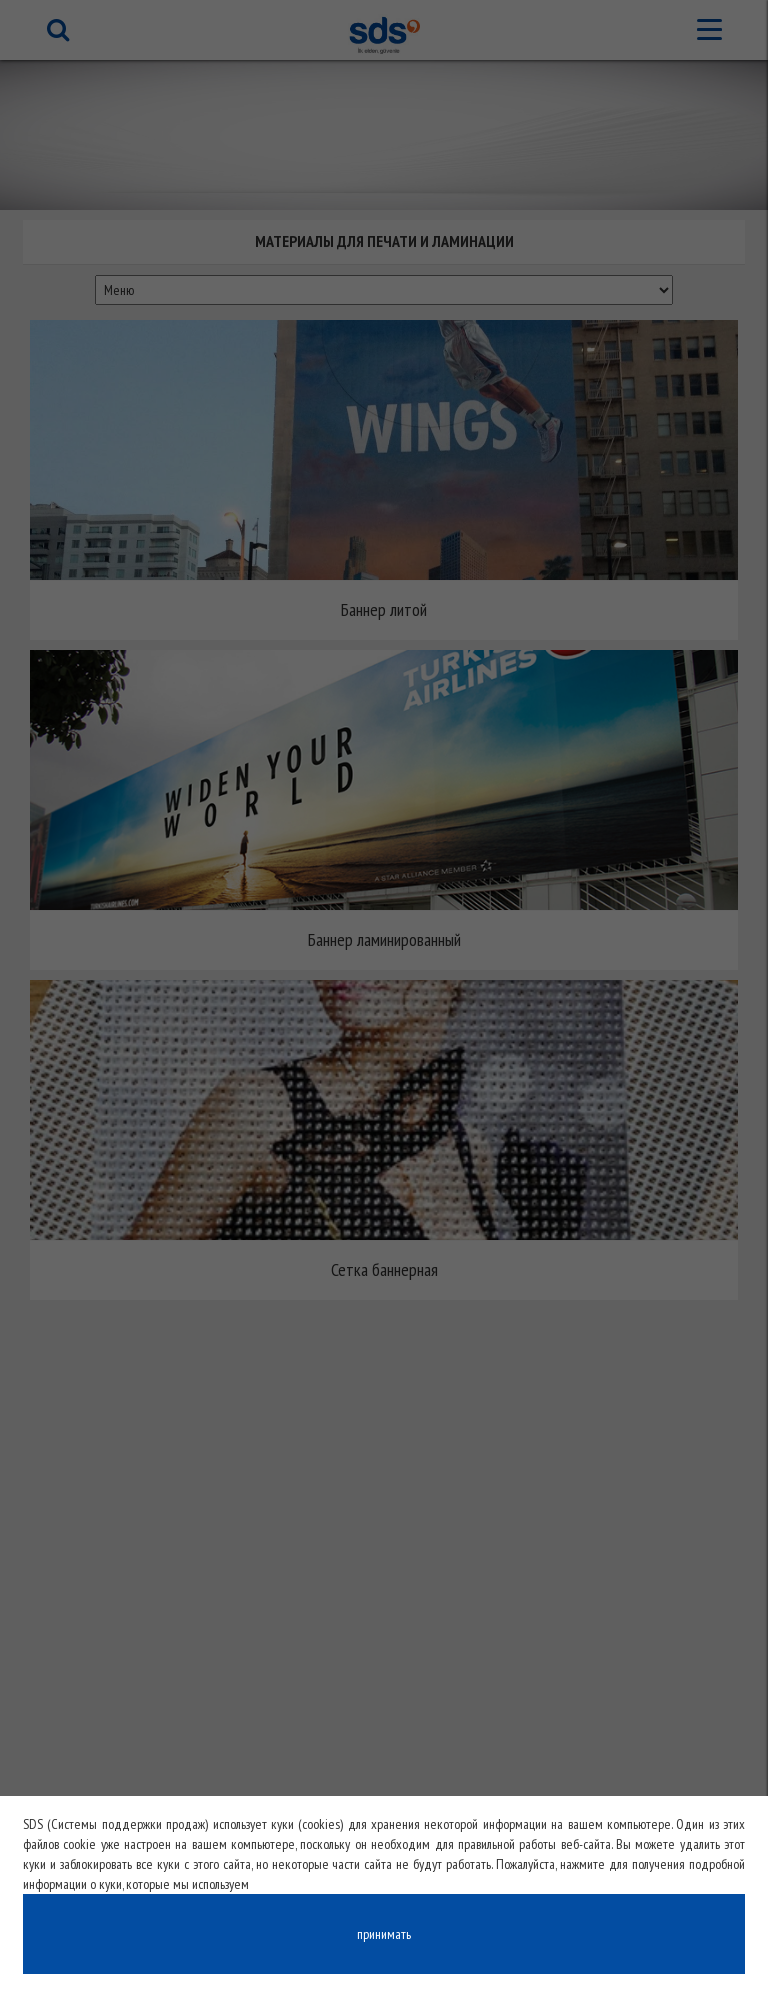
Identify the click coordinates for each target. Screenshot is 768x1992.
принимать (384, 1934)
